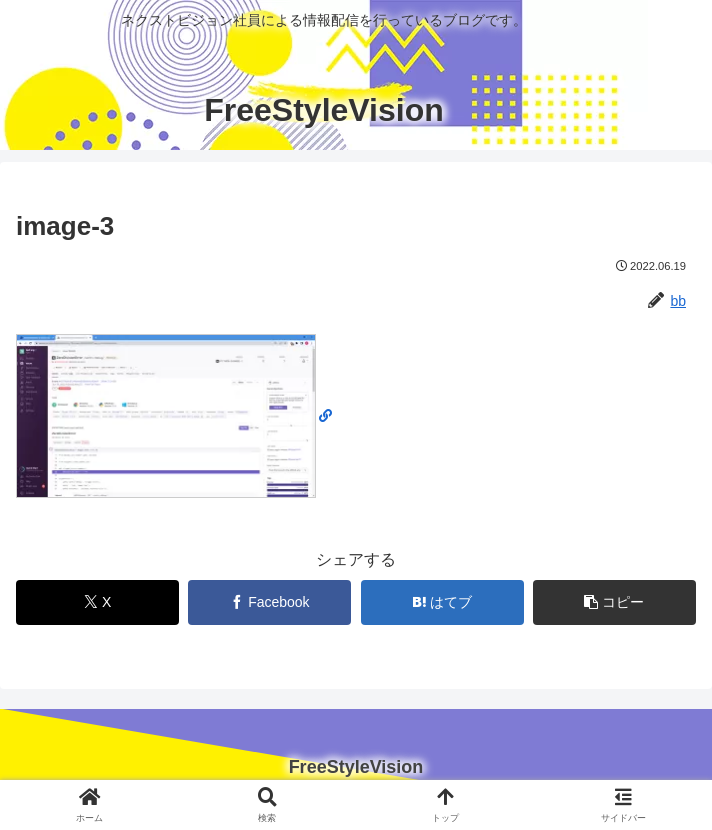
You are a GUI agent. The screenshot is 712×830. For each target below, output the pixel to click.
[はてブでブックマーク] (442, 602)
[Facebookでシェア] (269, 602)
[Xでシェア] (97, 602)
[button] (614, 602)
